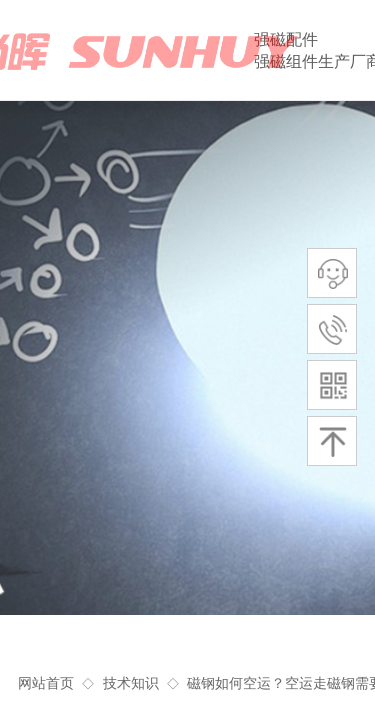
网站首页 (46, 683)
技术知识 (131, 683)
